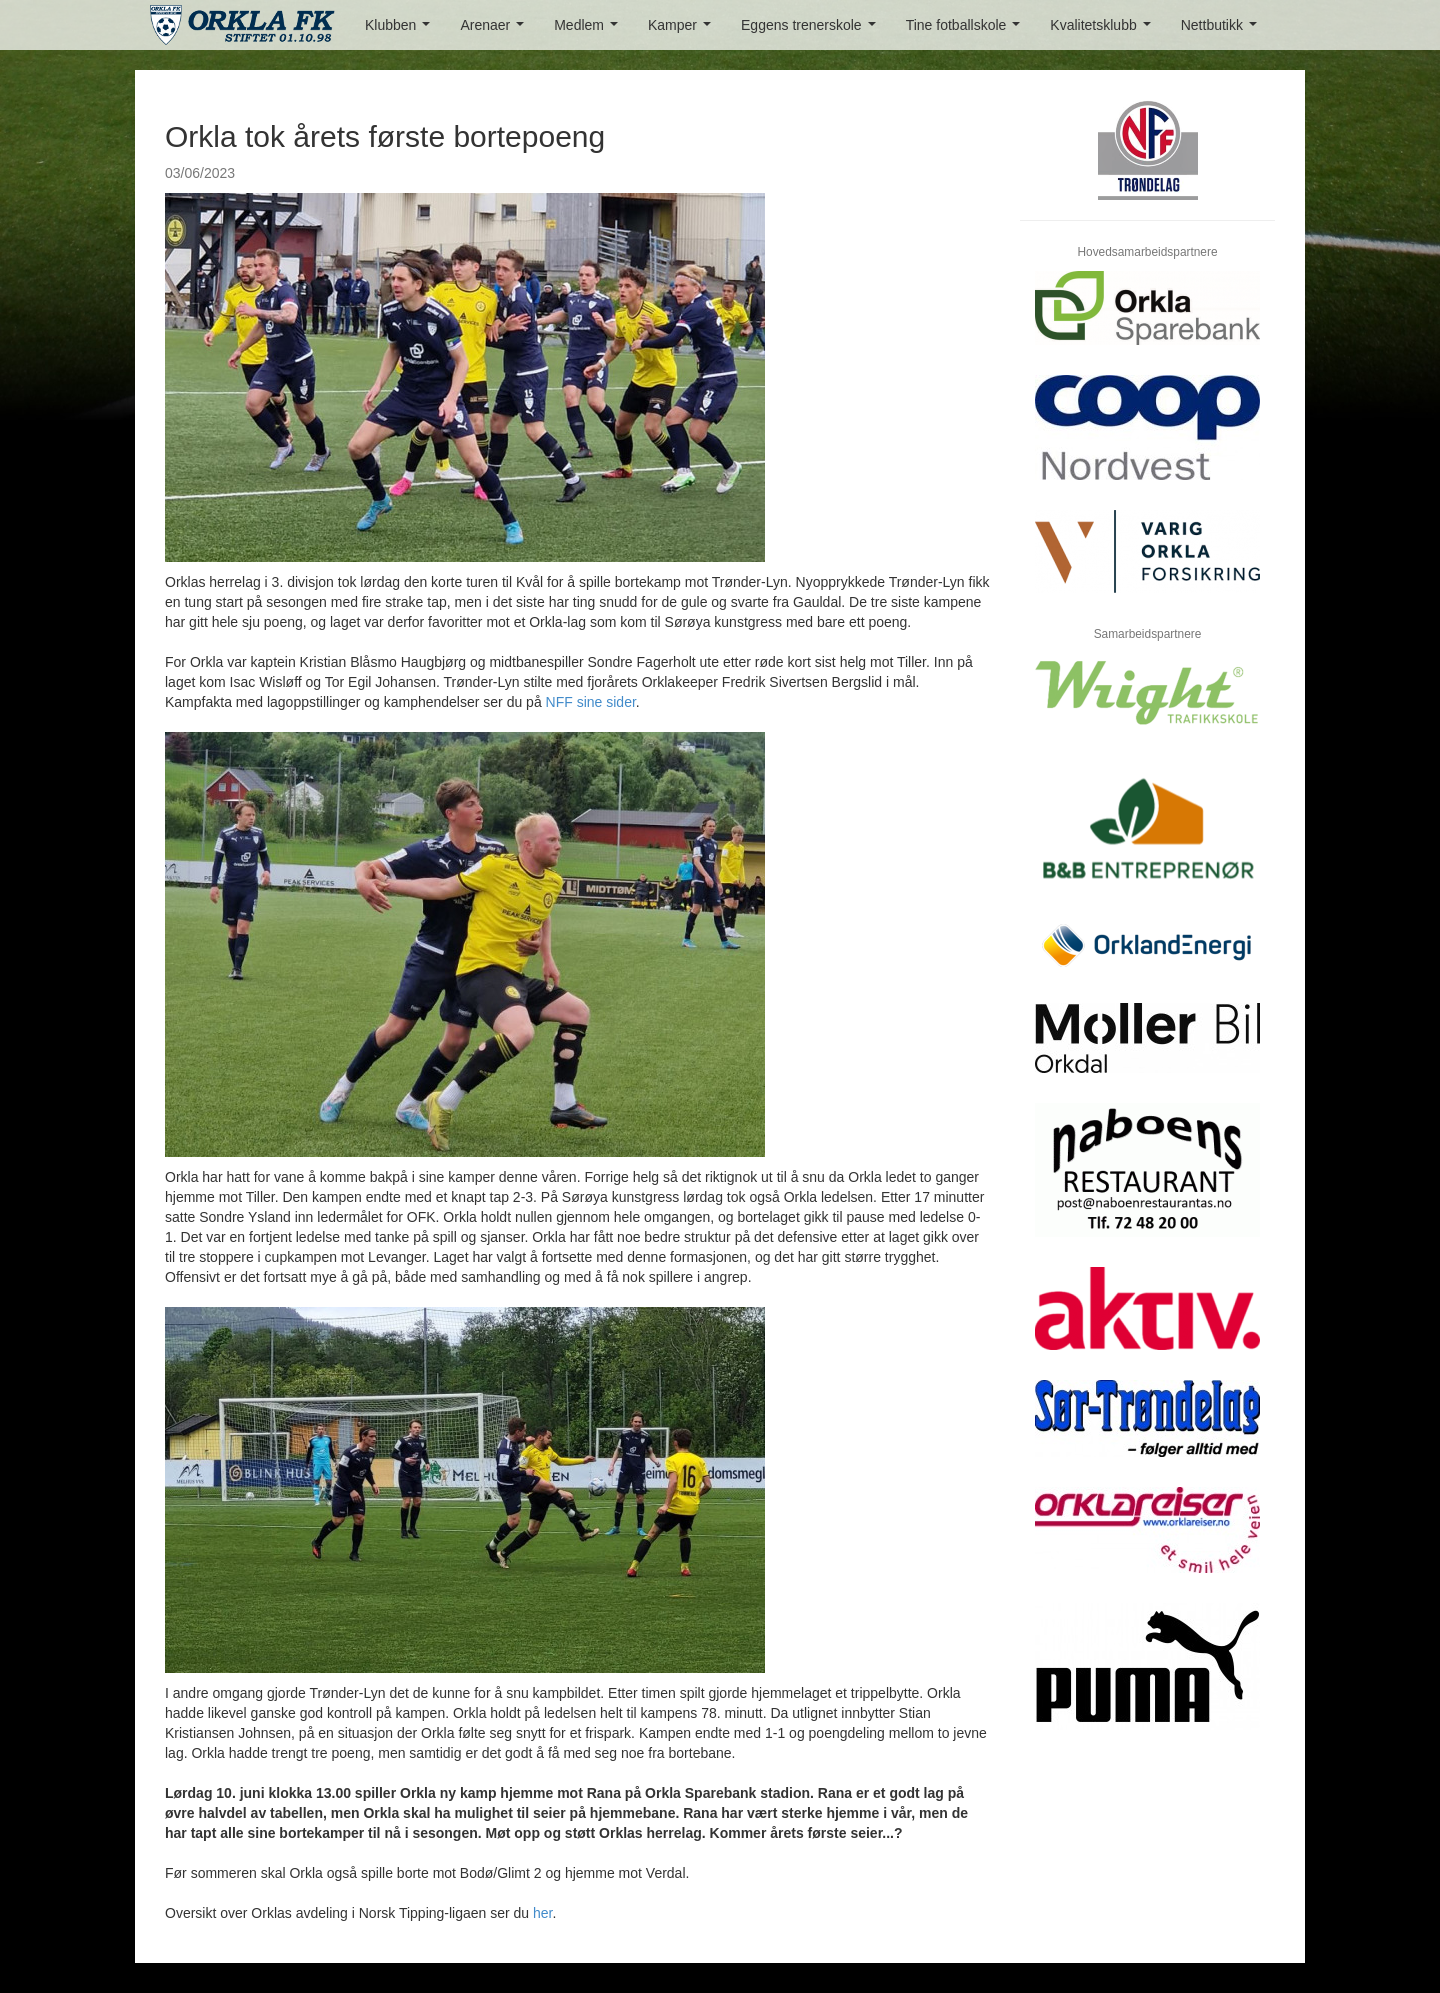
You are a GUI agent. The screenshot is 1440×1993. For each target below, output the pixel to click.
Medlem (589, 30)
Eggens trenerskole (812, 30)
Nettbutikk (1223, 30)
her (542, 1913)
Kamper (683, 30)
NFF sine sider (591, 702)
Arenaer (495, 30)
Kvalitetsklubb (1104, 30)
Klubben (401, 30)
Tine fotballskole (967, 30)
